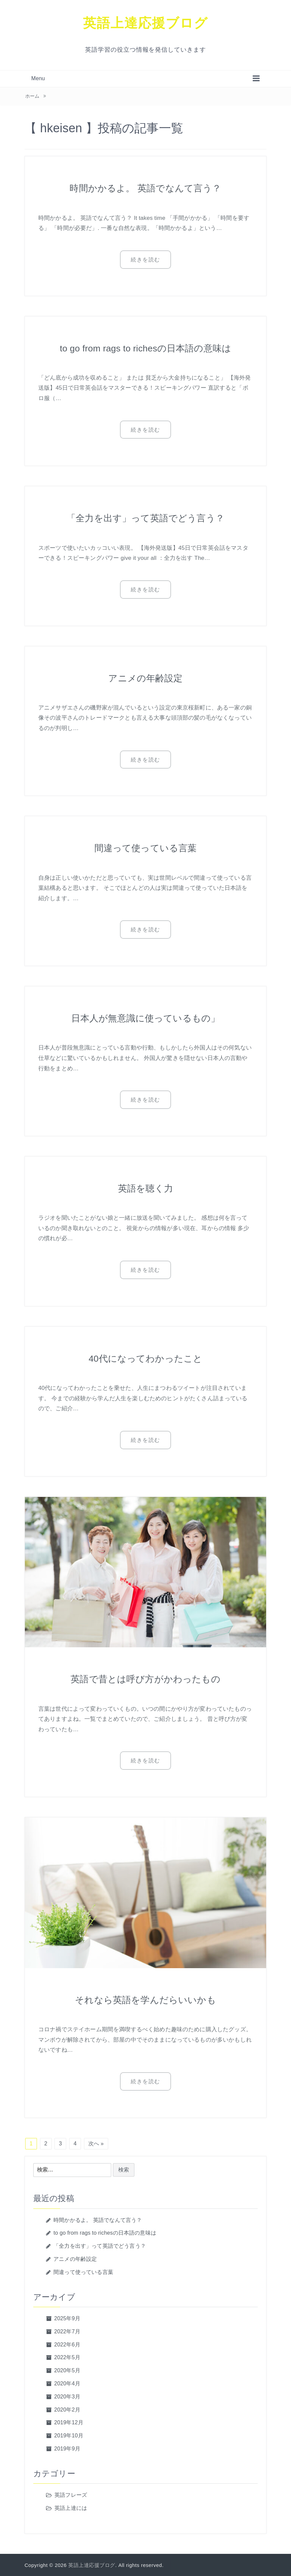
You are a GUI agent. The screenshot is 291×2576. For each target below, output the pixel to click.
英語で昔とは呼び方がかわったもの (145, 1678)
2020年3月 (67, 2396)
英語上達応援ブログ (145, 23)
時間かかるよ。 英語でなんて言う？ (145, 187)
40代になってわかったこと (145, 1357)
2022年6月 (67, 2343)
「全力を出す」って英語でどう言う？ (145, 517)
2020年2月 (67, 2409)
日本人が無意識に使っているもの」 (145, 1017)
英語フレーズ (70, 2494)
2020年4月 (67, 2383)
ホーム (32, 96)
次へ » (96, 2142)
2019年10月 (68, 2435)
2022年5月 (67, 2357)
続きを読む (145, 259)
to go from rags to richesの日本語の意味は (145, 347)
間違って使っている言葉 (145, 847)
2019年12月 (68, 2422)
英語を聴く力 (145, 1187)
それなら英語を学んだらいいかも (145, 1998)
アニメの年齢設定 (145, 677)
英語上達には (70, 2507)
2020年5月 (67, 2370)
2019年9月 (67, 2448)
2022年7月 (67, 2331)
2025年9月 (67, 2318)
